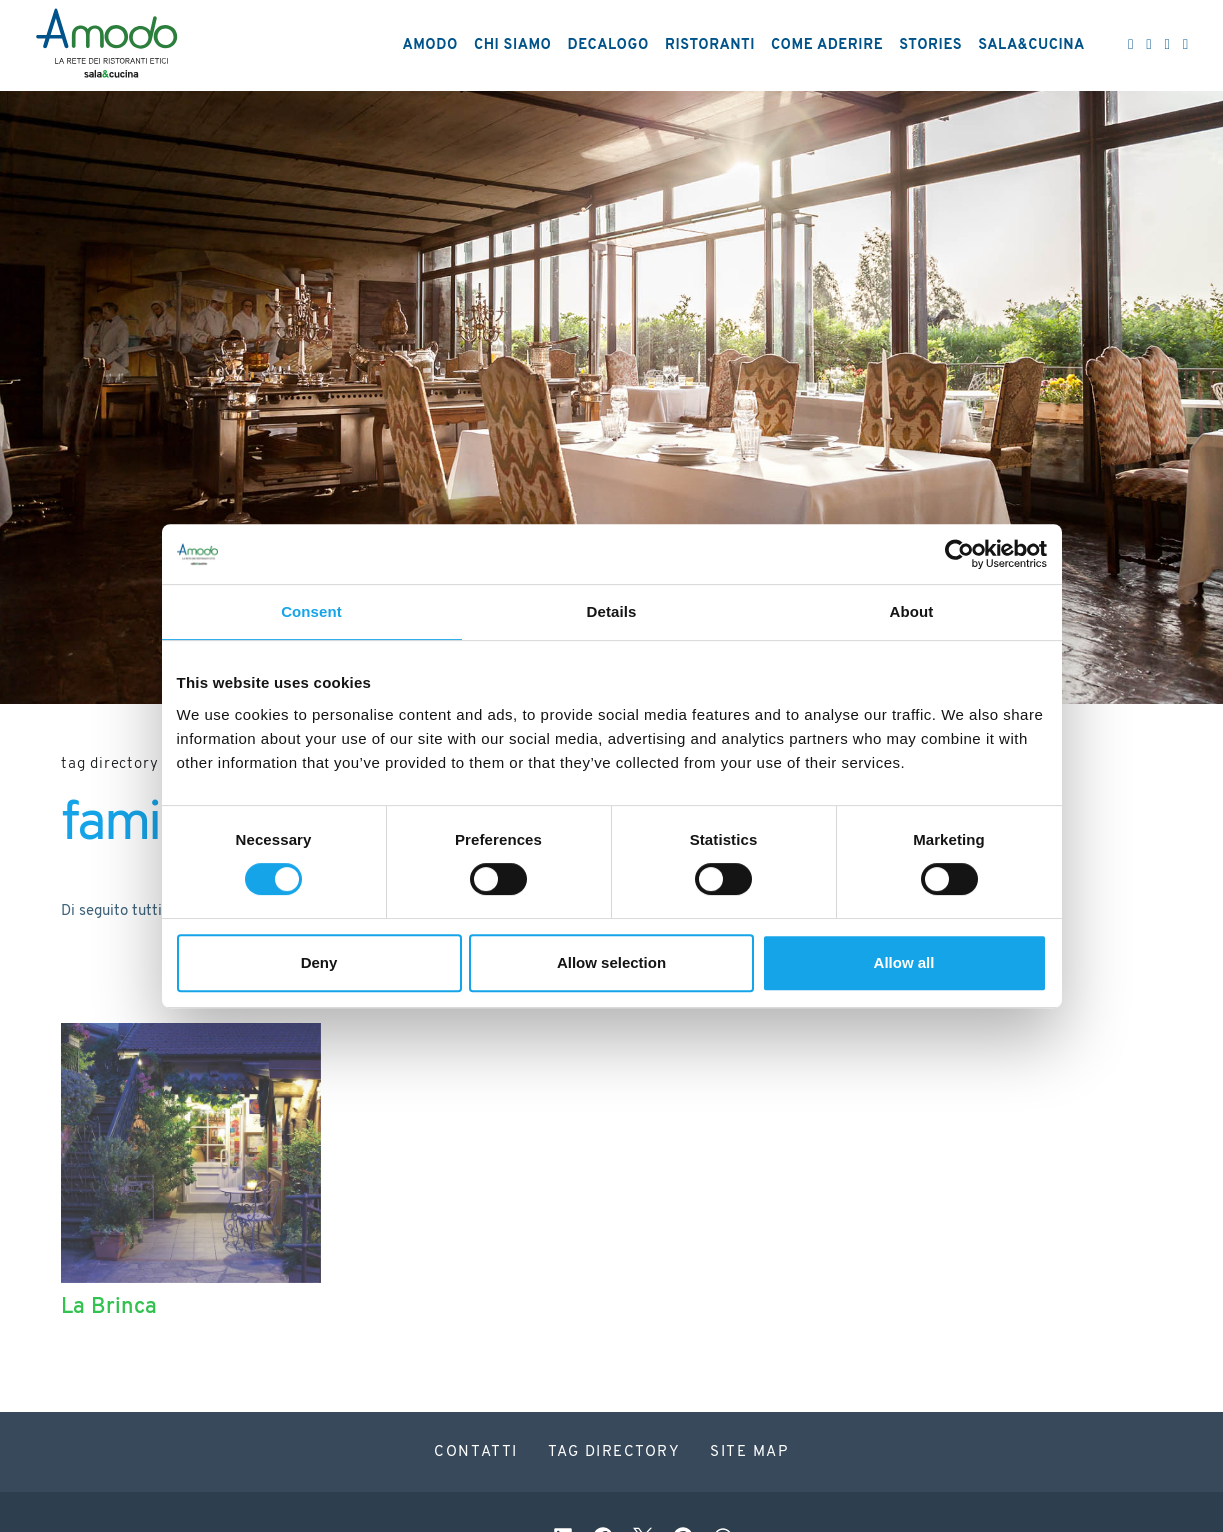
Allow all (904, 962)
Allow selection (611, 962)
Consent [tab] (311, 611)
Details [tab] (612, 611)
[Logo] (106, 46)
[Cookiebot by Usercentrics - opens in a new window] (959, 554)
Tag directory (110, 764)
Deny (319, 962)
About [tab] (912, 611)
